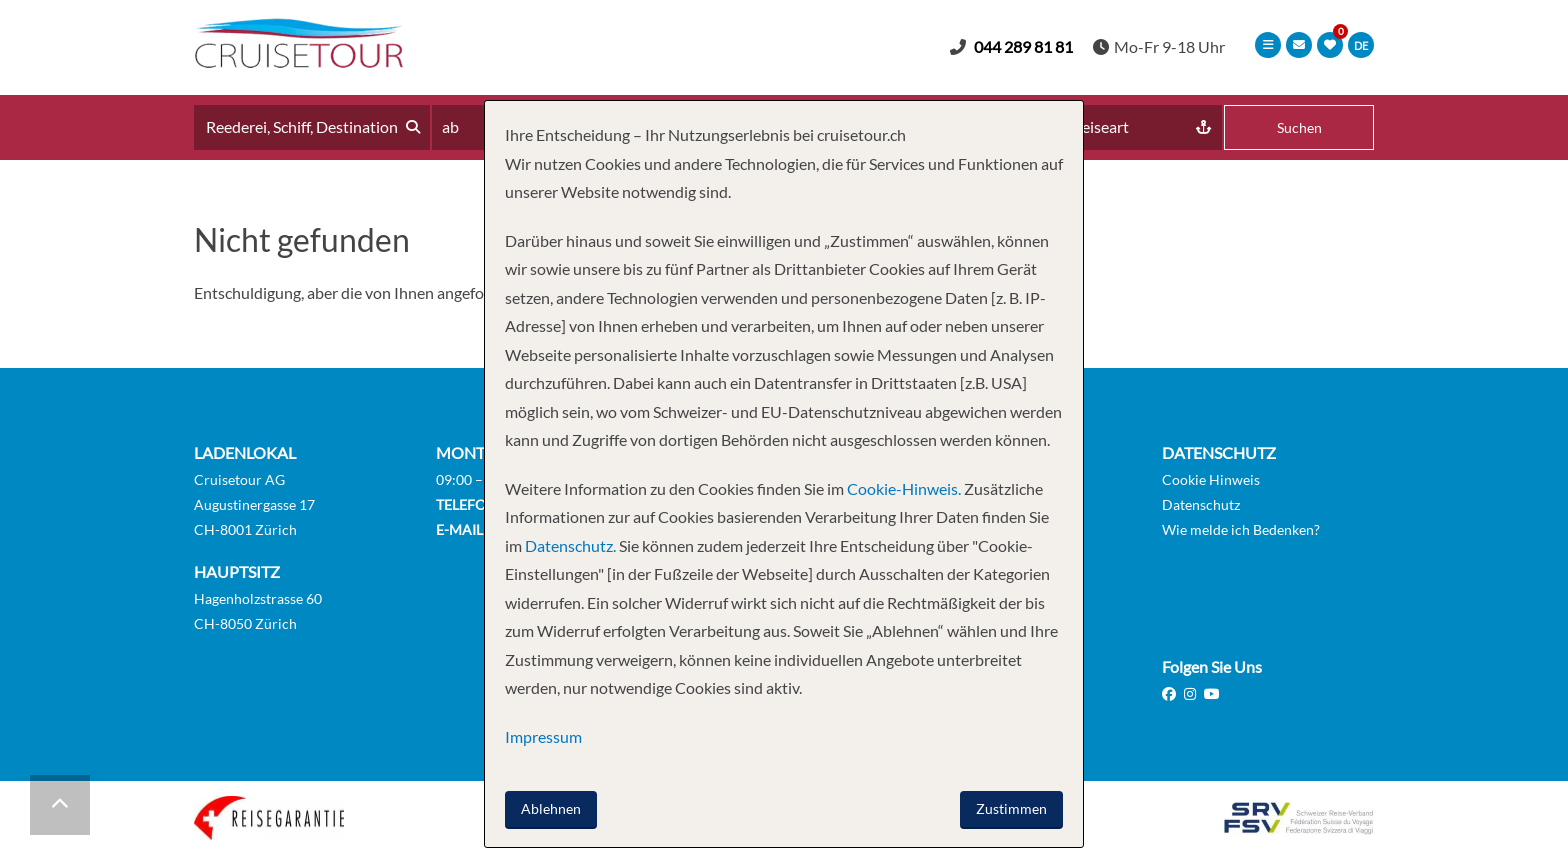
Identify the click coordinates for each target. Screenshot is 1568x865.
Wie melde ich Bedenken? (1241, 529)
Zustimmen (1011, 808)
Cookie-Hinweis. (902, 488)
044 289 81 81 (1023, 46)
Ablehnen (551, 808)
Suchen (1299, 127)
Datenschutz (1201, 504)
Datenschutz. (570, 545)
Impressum (543, 736)
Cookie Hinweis (1211, 479)
